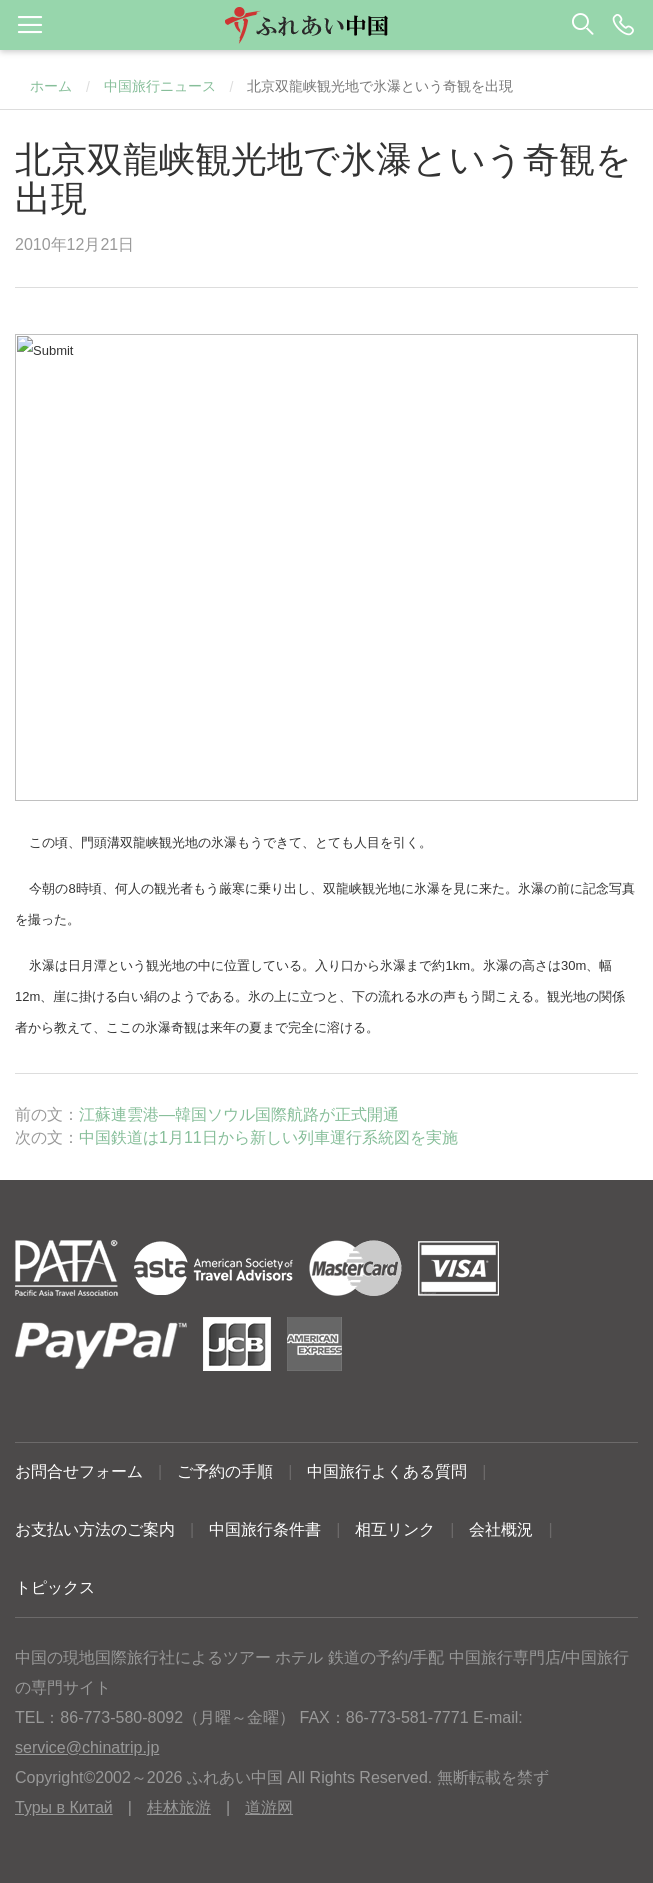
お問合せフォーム (79, 1471)
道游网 (269, 1807)
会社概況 (501, 1529)
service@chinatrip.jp (87, 1747)
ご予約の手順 (225, 1471)
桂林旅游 (179, 1807)
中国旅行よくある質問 (387, 1471)
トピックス (55, 1587)
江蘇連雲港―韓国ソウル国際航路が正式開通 (239, 1114)
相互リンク (395, 1529)
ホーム (51, 86)
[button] (326, 25)
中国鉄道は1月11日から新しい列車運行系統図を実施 (268, 1137)
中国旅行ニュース (160, 86)
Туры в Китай (64, 1807)
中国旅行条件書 (265, 1529)
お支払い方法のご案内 (95, 1529)
